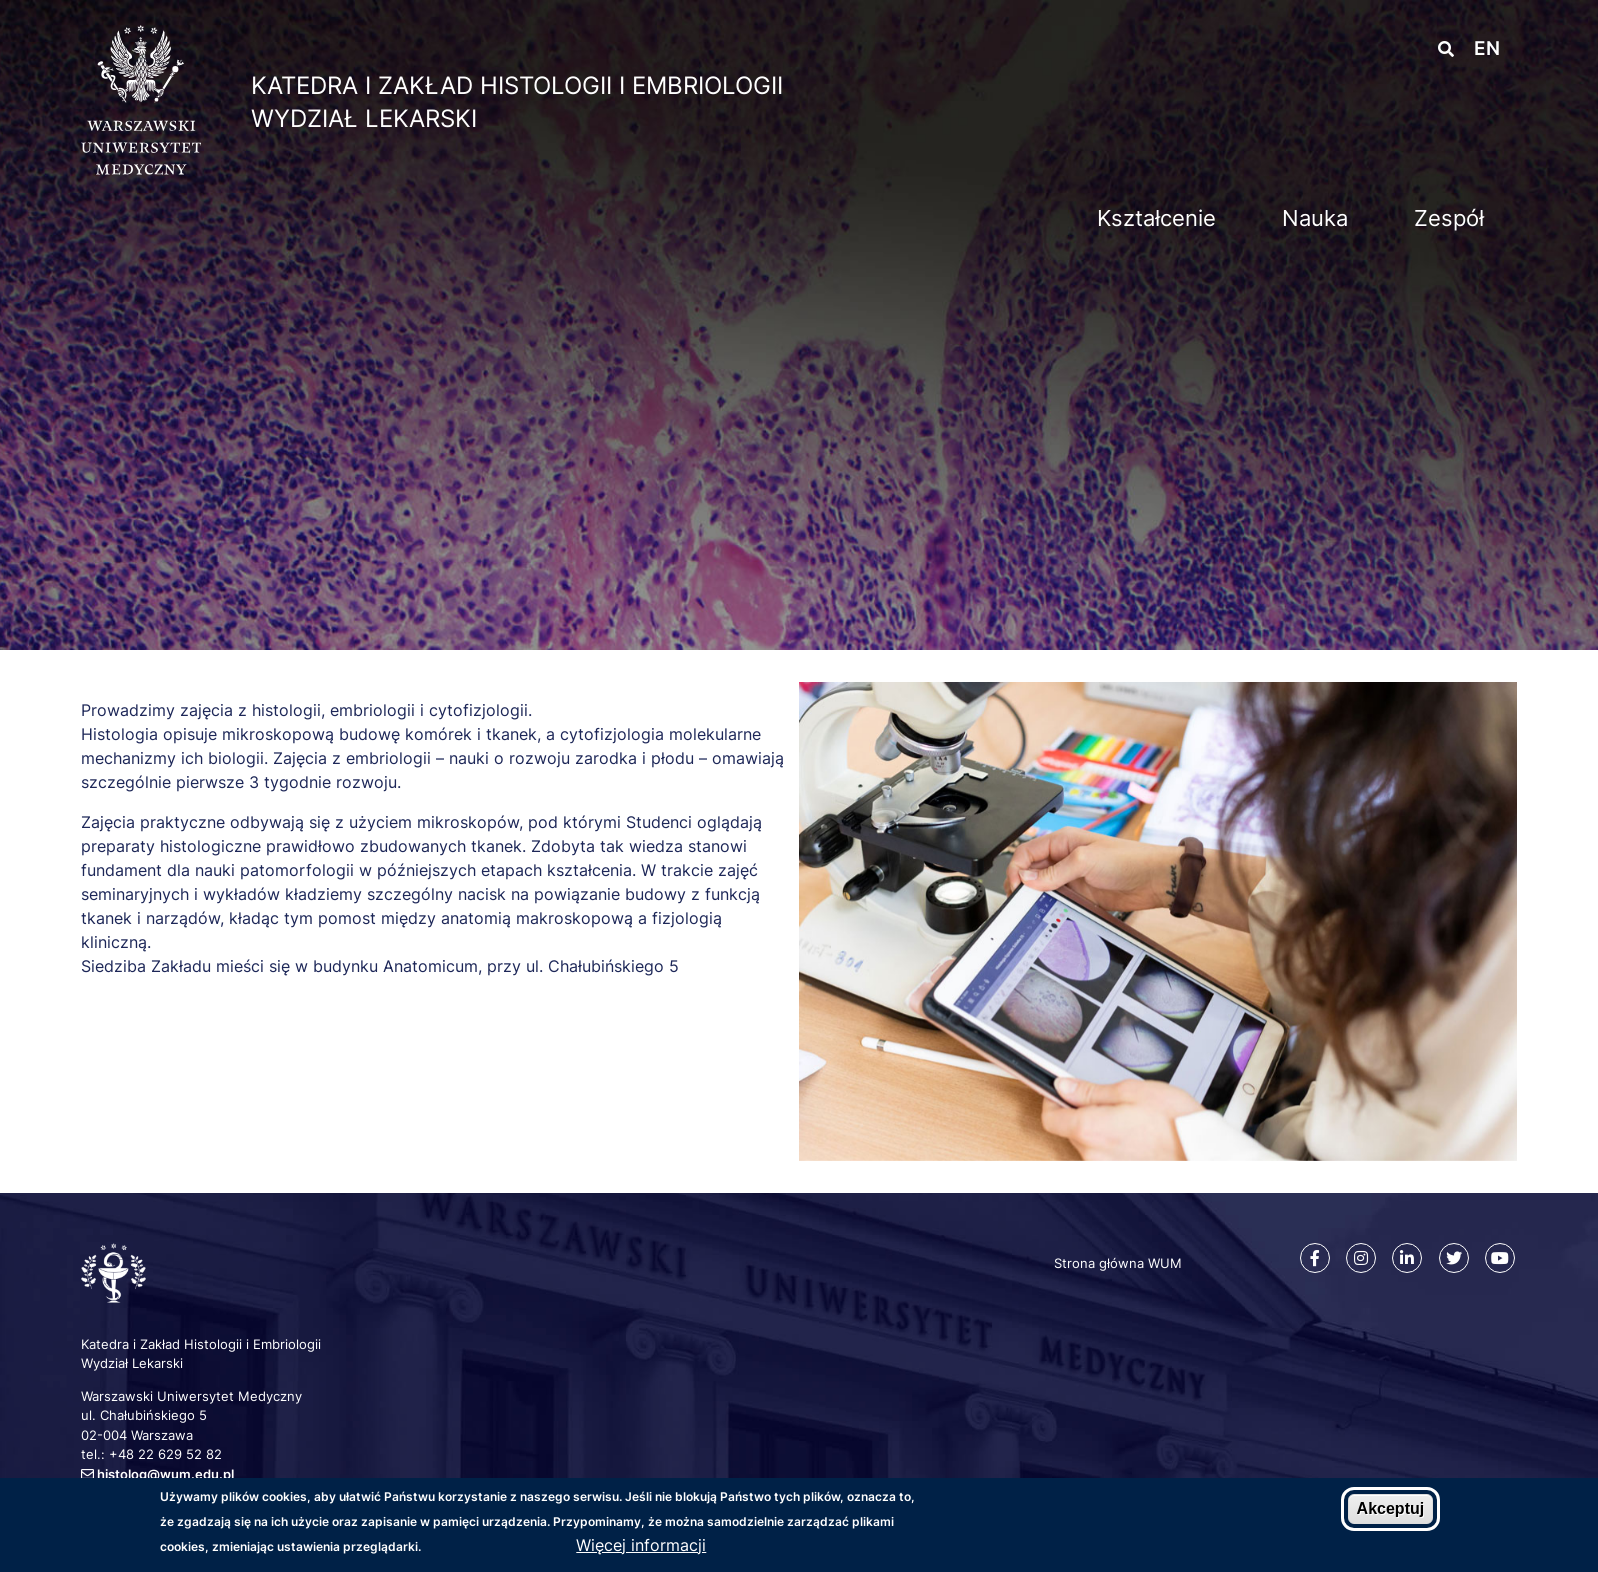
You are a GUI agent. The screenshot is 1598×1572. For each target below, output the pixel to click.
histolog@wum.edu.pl (165, 1474)
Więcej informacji (641, 1545)
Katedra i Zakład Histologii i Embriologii (517, 85)
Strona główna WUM (1118, 1263)
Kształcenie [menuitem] (1156, 218)
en (1487, 48)
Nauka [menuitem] (1315, 218)
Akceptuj (1391, 1509)
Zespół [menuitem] (1449, 218)
